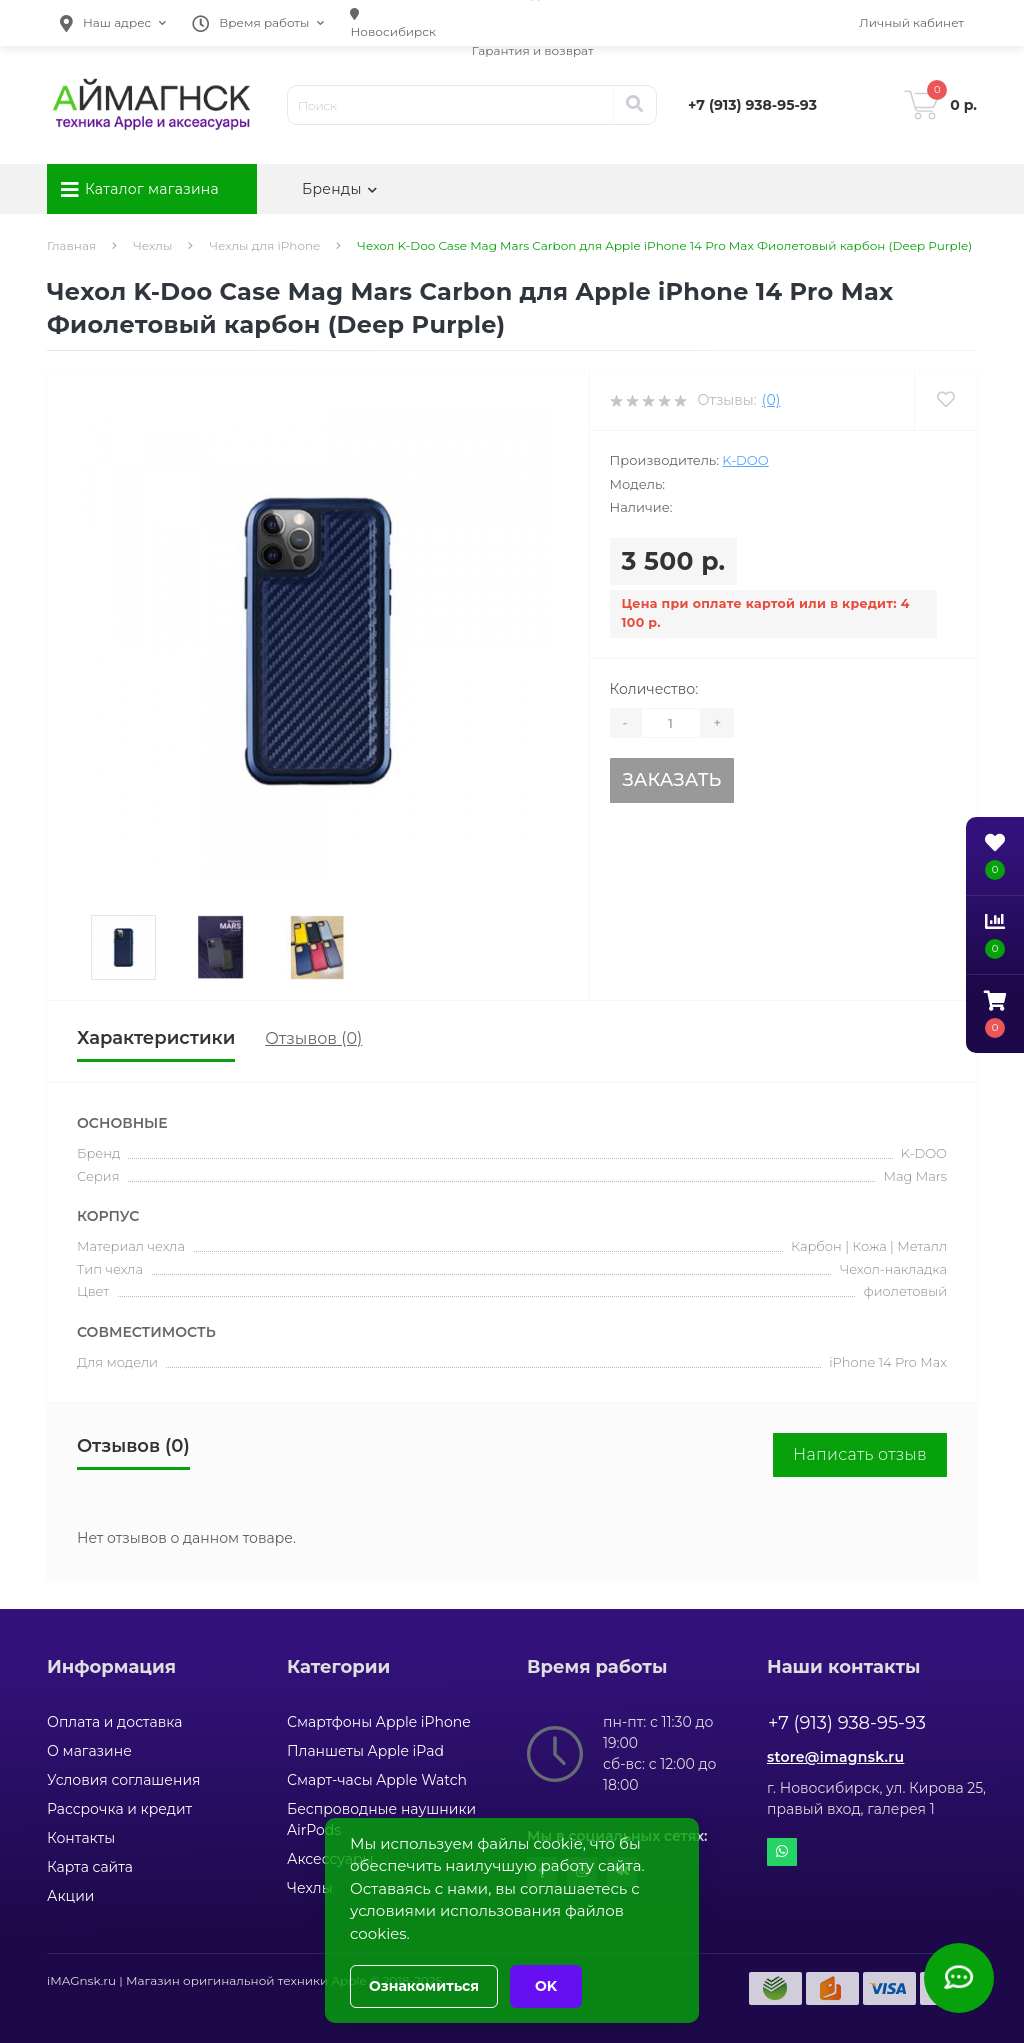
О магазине (89, 1751)
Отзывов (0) (313, 1038)
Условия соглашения (124, 1780)
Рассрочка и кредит (119, 1809)
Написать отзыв (860, 1454)
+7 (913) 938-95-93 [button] (847, 1723)
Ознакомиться (424, 1986)
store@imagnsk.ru (835, 1757)
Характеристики (156, 1038)
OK (546, 1986)
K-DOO (745, 460)
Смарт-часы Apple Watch (377, 1780)
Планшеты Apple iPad (365, 1751)
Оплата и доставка (114, 1722)
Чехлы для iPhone (264, 245)
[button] (113, 23)
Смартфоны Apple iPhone (379, 1722)
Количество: (654, 689)
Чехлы (152, 245)
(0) (771, 400)
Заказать (671, 780)
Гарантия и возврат (533, 50)
